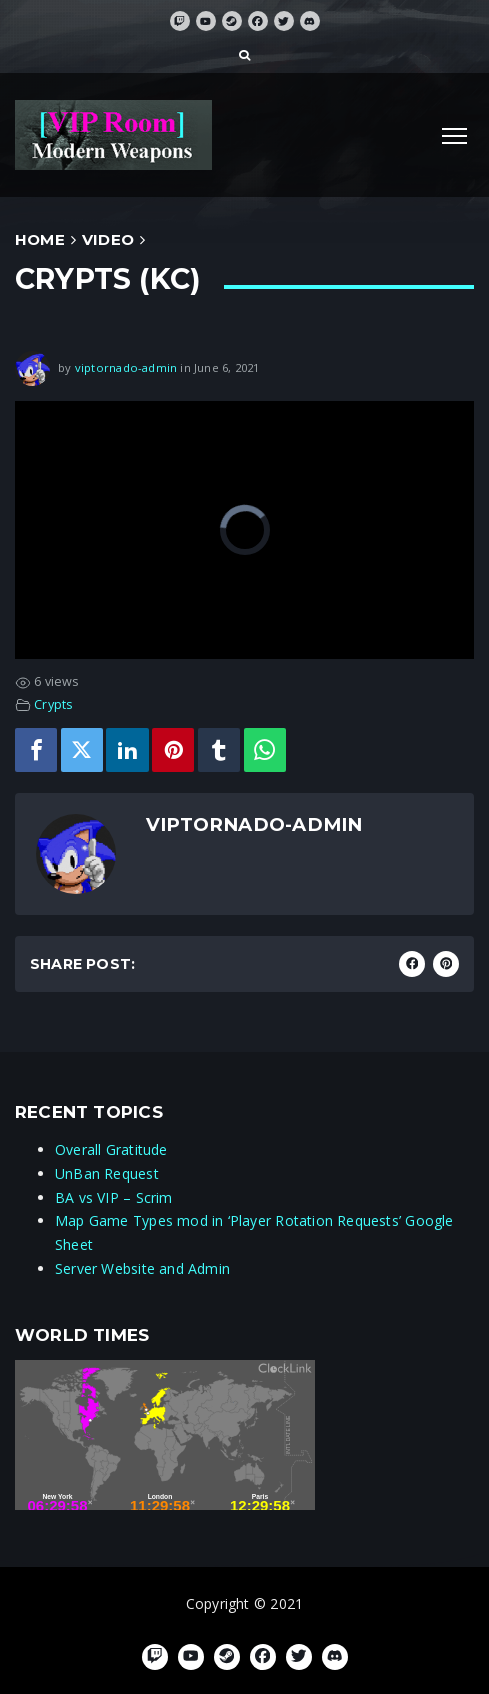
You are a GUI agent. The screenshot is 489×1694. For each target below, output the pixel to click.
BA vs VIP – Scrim (114, 1197)
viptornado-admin (126, 367)
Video (108, 239)
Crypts (53, 704)
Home (40, 239)
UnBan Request (107, 1173)
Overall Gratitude (111, 1149)
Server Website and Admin (142, 1268)
